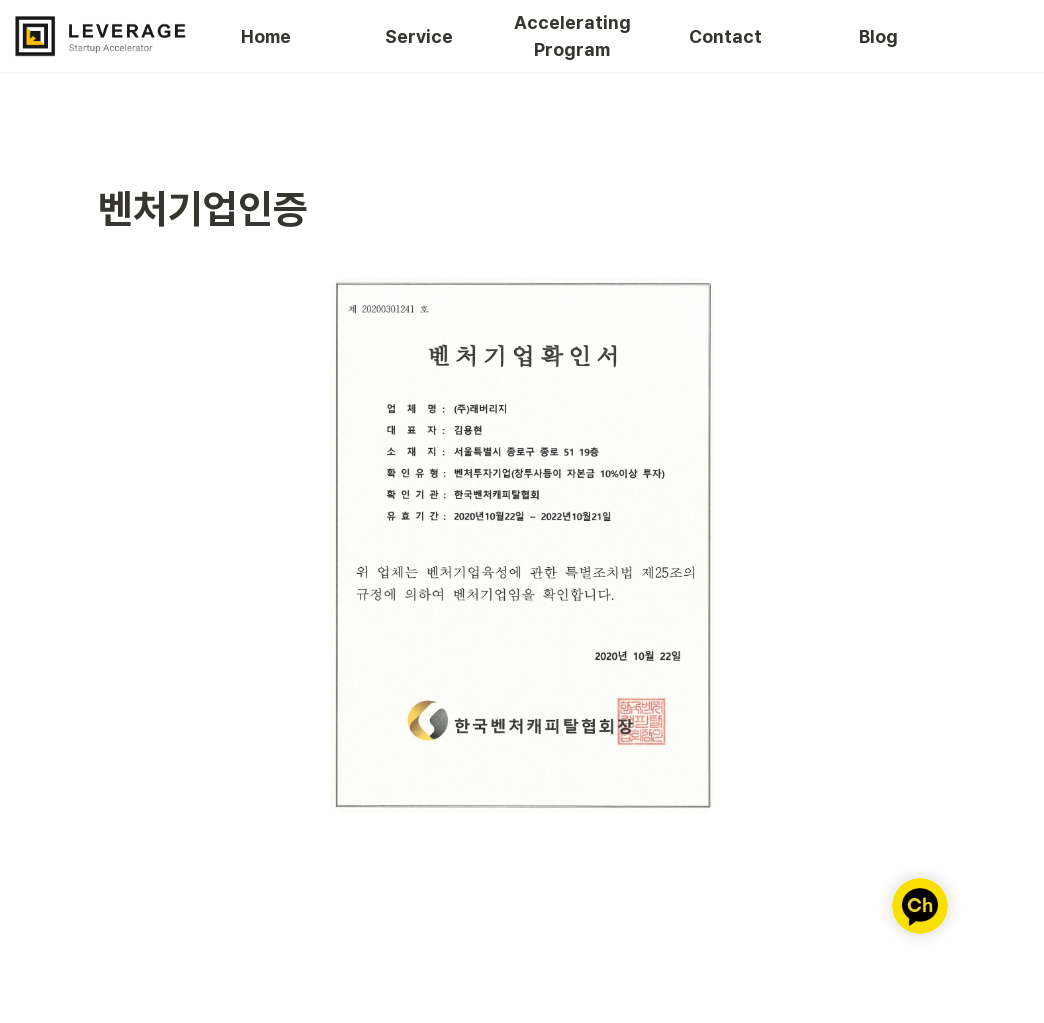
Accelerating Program (573, 36)
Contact (725, 36)
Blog (878, 36)
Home (266, 36)
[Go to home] (100, 36)
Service (419, 36)
